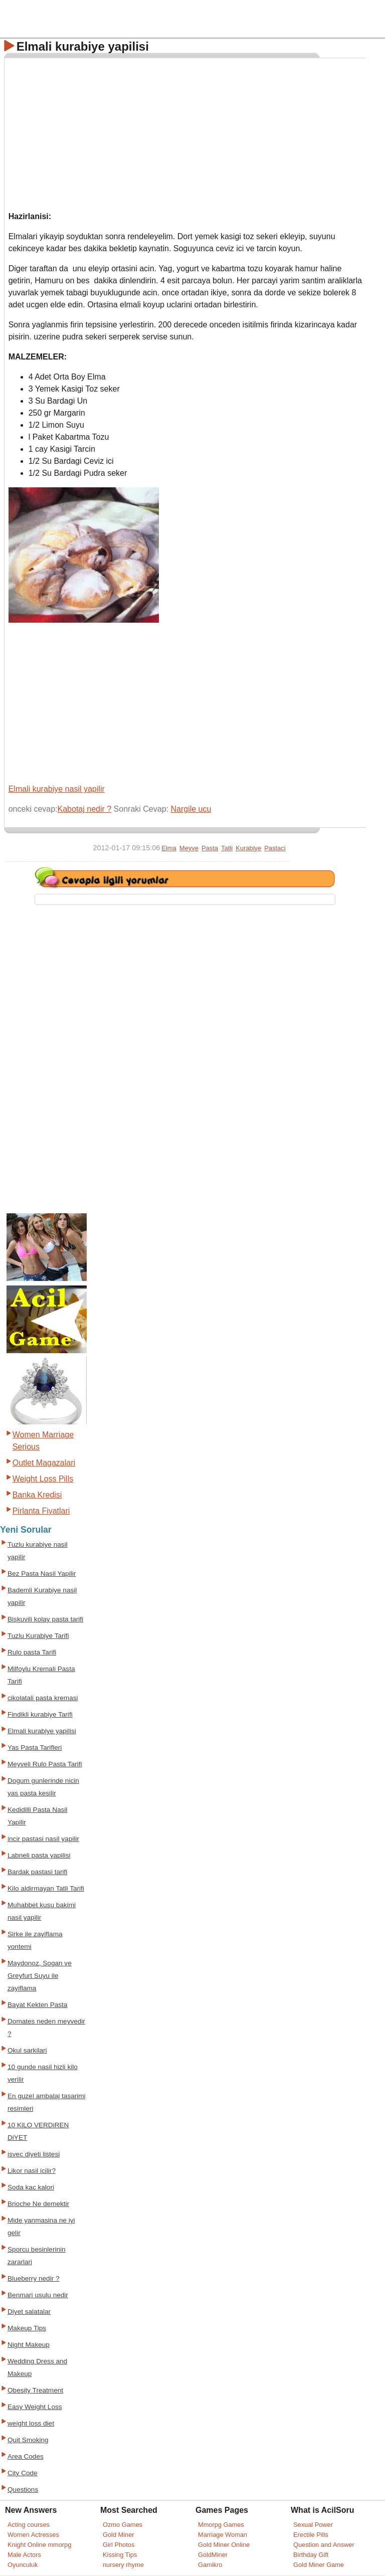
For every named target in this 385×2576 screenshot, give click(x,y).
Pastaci (274, 848)
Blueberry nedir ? (34, 2278)
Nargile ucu (190, 809)
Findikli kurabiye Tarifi (40, 1714)
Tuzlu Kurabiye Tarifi (38, 1635)
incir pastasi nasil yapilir (43, 1839)
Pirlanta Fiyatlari (41, 1511)
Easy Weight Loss (35, 2407)
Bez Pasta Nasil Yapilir (42, 1573)
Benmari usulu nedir (38, 2295)
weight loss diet (31, 2423)
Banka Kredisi (37, 1495)
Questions (23, 2489)
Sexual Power (313, 2524)
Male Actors (24, 2554)
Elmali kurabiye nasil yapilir (57, 789)
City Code (23, 2473)
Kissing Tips (120, 2554)
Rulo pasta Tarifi (32, 1652)
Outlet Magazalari (44, 1462)
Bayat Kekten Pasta (37, 2004)
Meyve (189, 848)
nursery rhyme (123, 2564)
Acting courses (29, 2524)
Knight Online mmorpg (39, 2544)
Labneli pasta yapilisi (39, 1855)
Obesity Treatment (35, 2390)
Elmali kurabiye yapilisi (42, 1731)
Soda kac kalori (31, 2187)
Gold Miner (118, 2534)
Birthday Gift (310, 2554)
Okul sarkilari (27, 2050)
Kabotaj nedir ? (85, 809)
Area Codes (26, 2456)
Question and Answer (323, 2544)
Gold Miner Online (224, 2544)
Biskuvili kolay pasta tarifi (45, 1619)
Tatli (227, 848)
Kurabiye (248, 848)
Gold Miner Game (318, 2564)
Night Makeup (29, 2344)
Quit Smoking (28, 2440)
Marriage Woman (222, 2534)
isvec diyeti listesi (34, 2154)
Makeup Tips (27, 2328)
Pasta (210, 848)
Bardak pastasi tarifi (37, 1872)
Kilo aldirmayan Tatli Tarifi (46, 1888)
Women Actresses (33, 2534)
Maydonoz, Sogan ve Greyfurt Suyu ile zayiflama (40, 1975)
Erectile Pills (310, 2534)
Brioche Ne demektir (38, 2203)
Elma (168, 848)
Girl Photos (118, 2544)
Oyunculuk (23, 2564)
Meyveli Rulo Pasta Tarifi (45, 1764)
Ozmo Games (122, 2524)
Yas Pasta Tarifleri (35, 1747)
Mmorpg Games (221, 2524)
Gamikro (210, 2564)
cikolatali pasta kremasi (43, 1698)
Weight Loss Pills (43, 1479)
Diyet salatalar (29, 2311)
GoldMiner (213, 2554)
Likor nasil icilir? (32, 2170)
